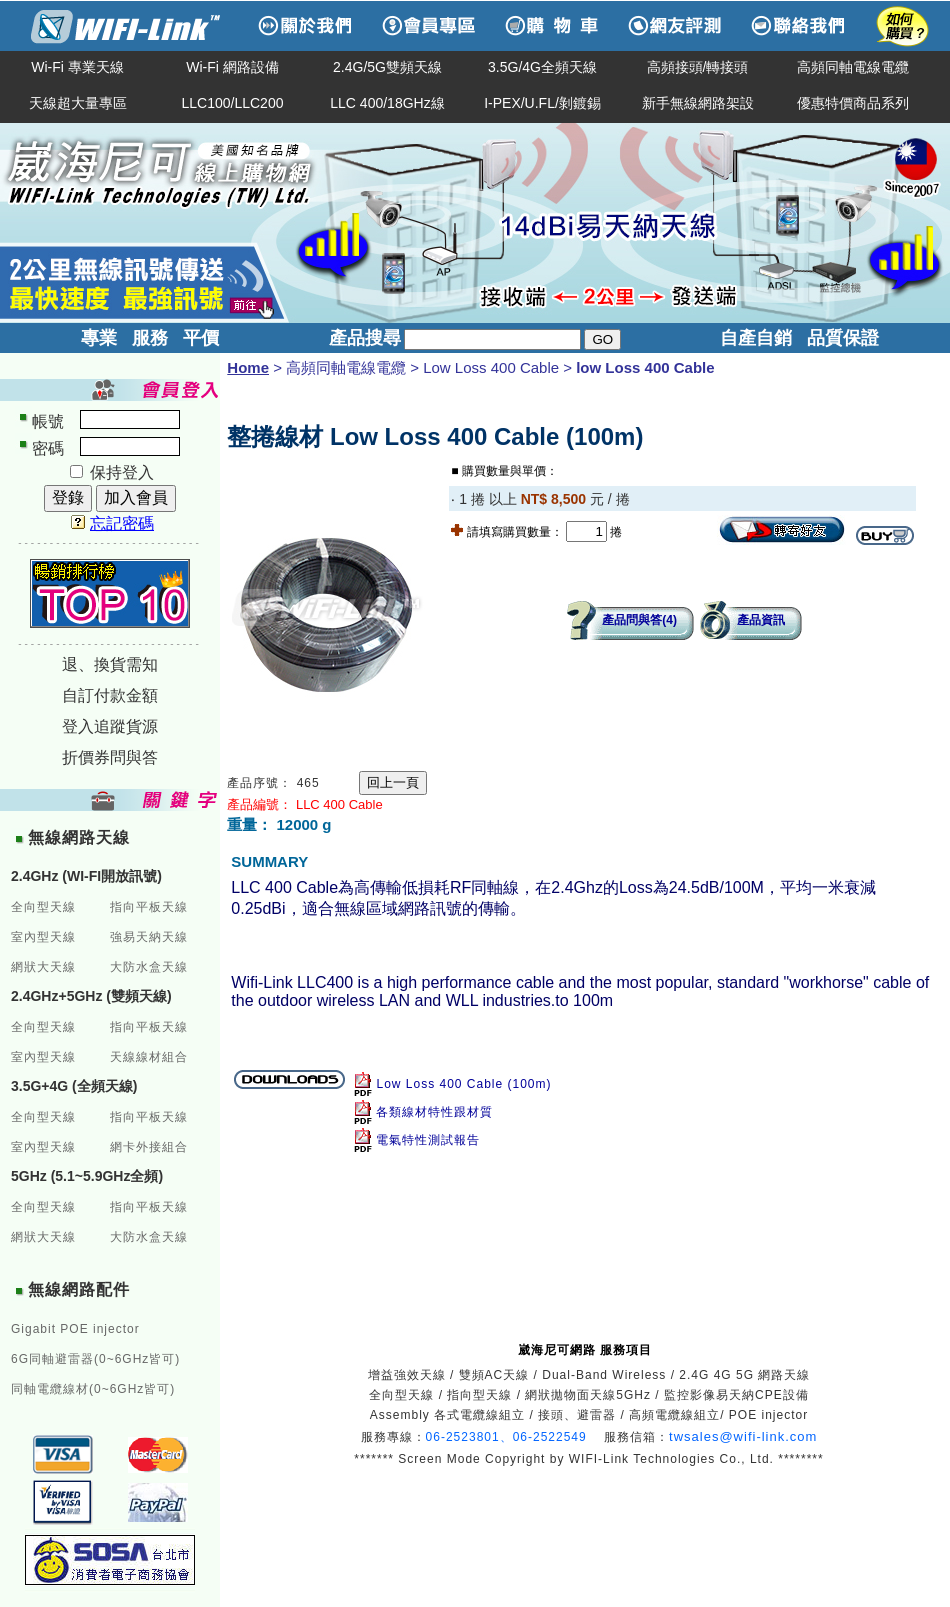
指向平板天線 (149, 907)
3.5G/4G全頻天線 (542, 67)
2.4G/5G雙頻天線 (387, 67)
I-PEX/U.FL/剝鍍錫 (542, 103)
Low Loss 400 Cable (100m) (463, 1084)
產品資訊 (761, 620)
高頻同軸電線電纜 (853, 67)
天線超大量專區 (78, 103)
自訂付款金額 (110, 695)
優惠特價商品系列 (853, 103)
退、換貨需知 (110, 664)
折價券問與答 (110, 757)
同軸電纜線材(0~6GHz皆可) (93, 1389)
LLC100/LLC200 (233, 103)
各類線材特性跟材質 (434, 1112)
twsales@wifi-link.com (743, 1436)
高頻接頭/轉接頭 (698, 67)
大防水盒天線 (149, 967)
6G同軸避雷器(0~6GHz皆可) (95, 1359)
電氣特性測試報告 (428, 1140)
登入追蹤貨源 (110, 726)
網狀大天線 (43, 967)
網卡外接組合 (149, 1147)
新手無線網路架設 (698, 103)
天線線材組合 (149, 1057)
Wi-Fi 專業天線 (77, 67)
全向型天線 (43, 907)
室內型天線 (43, 937)
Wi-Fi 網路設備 (232, 67)
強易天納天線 (149, 937)
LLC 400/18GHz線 (387, 103)
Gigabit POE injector (75, 1329)
